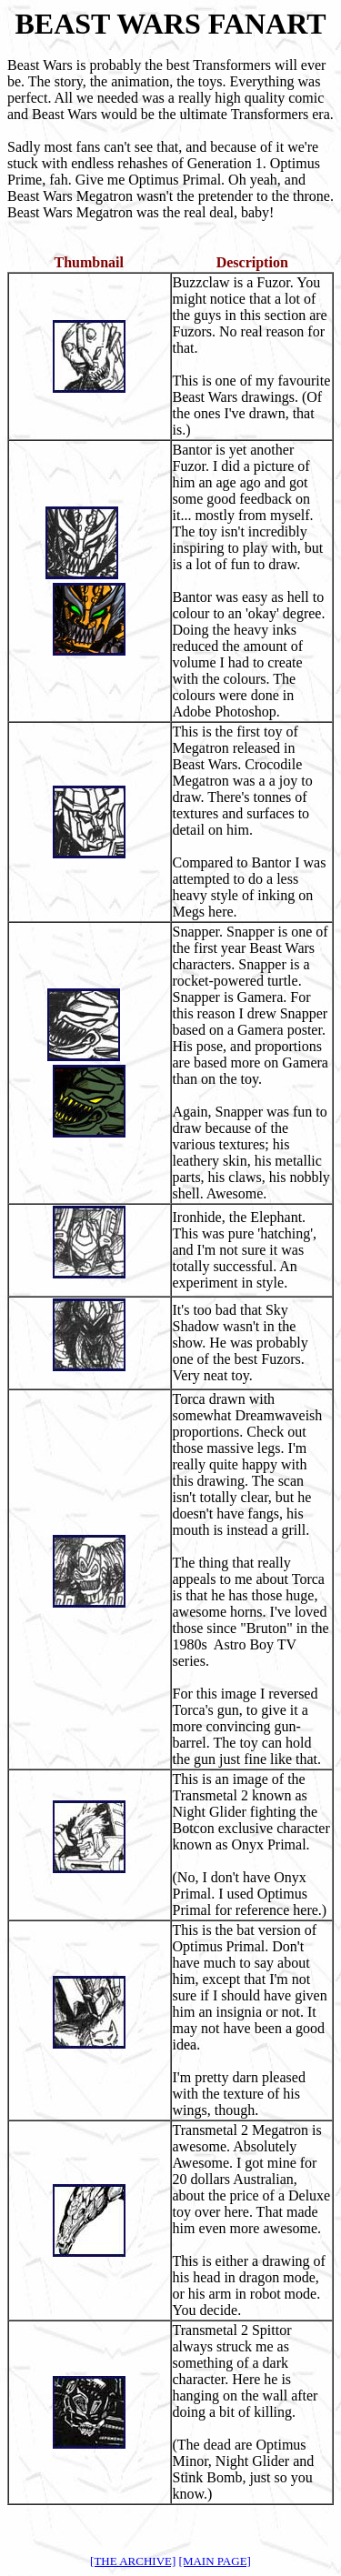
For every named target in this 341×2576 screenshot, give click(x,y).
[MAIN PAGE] (215, 2561)
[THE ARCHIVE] (133, 2561)
